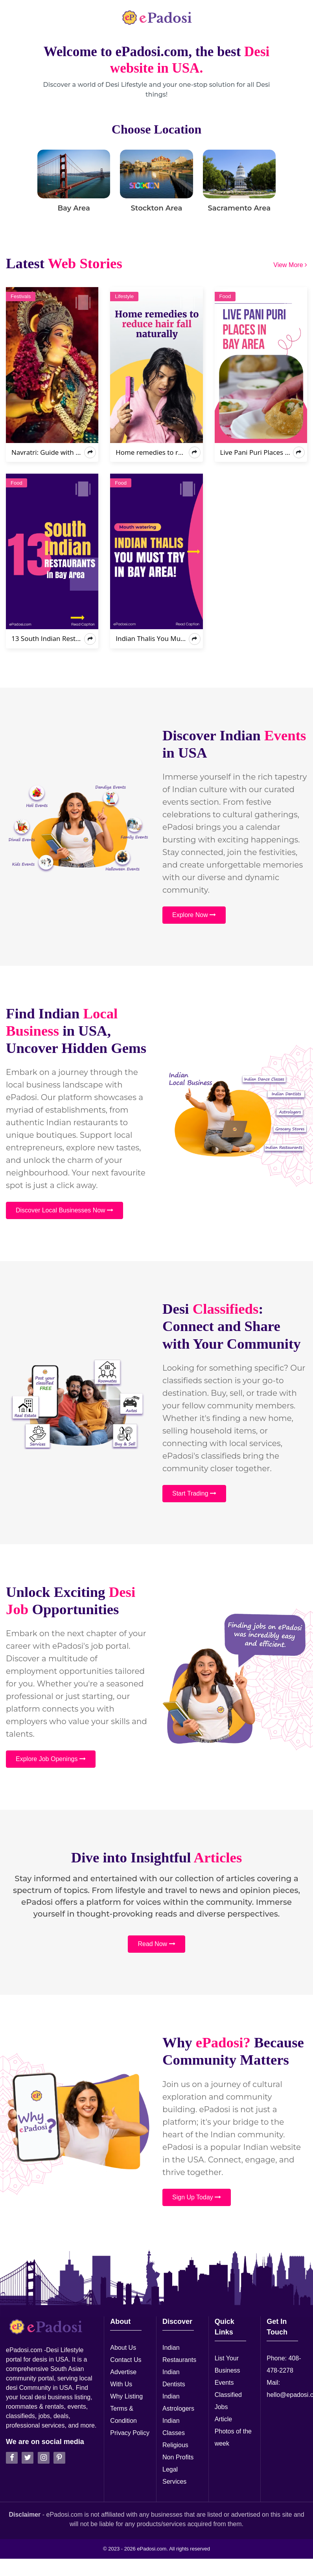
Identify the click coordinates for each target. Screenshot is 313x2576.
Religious (175, 2445)
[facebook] (12, 2458)
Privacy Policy (129, 2433)
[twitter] (27, 2458)
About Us (123, 2347)
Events (224, 2382)
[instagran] (44, 2458)
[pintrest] (59, 2458)
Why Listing (126, 2396)
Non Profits (177, 2457)
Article (223, 2419)
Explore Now (194, 915)
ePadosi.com (151, 2549)
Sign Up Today (196, 2197)
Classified (228, 2394)
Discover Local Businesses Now (64, 1210)
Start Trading (194, 1493)
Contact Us (125, 2359)
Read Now (156, 1944)
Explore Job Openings (51, 1759)
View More (290, 265)
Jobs (221, 2407)
